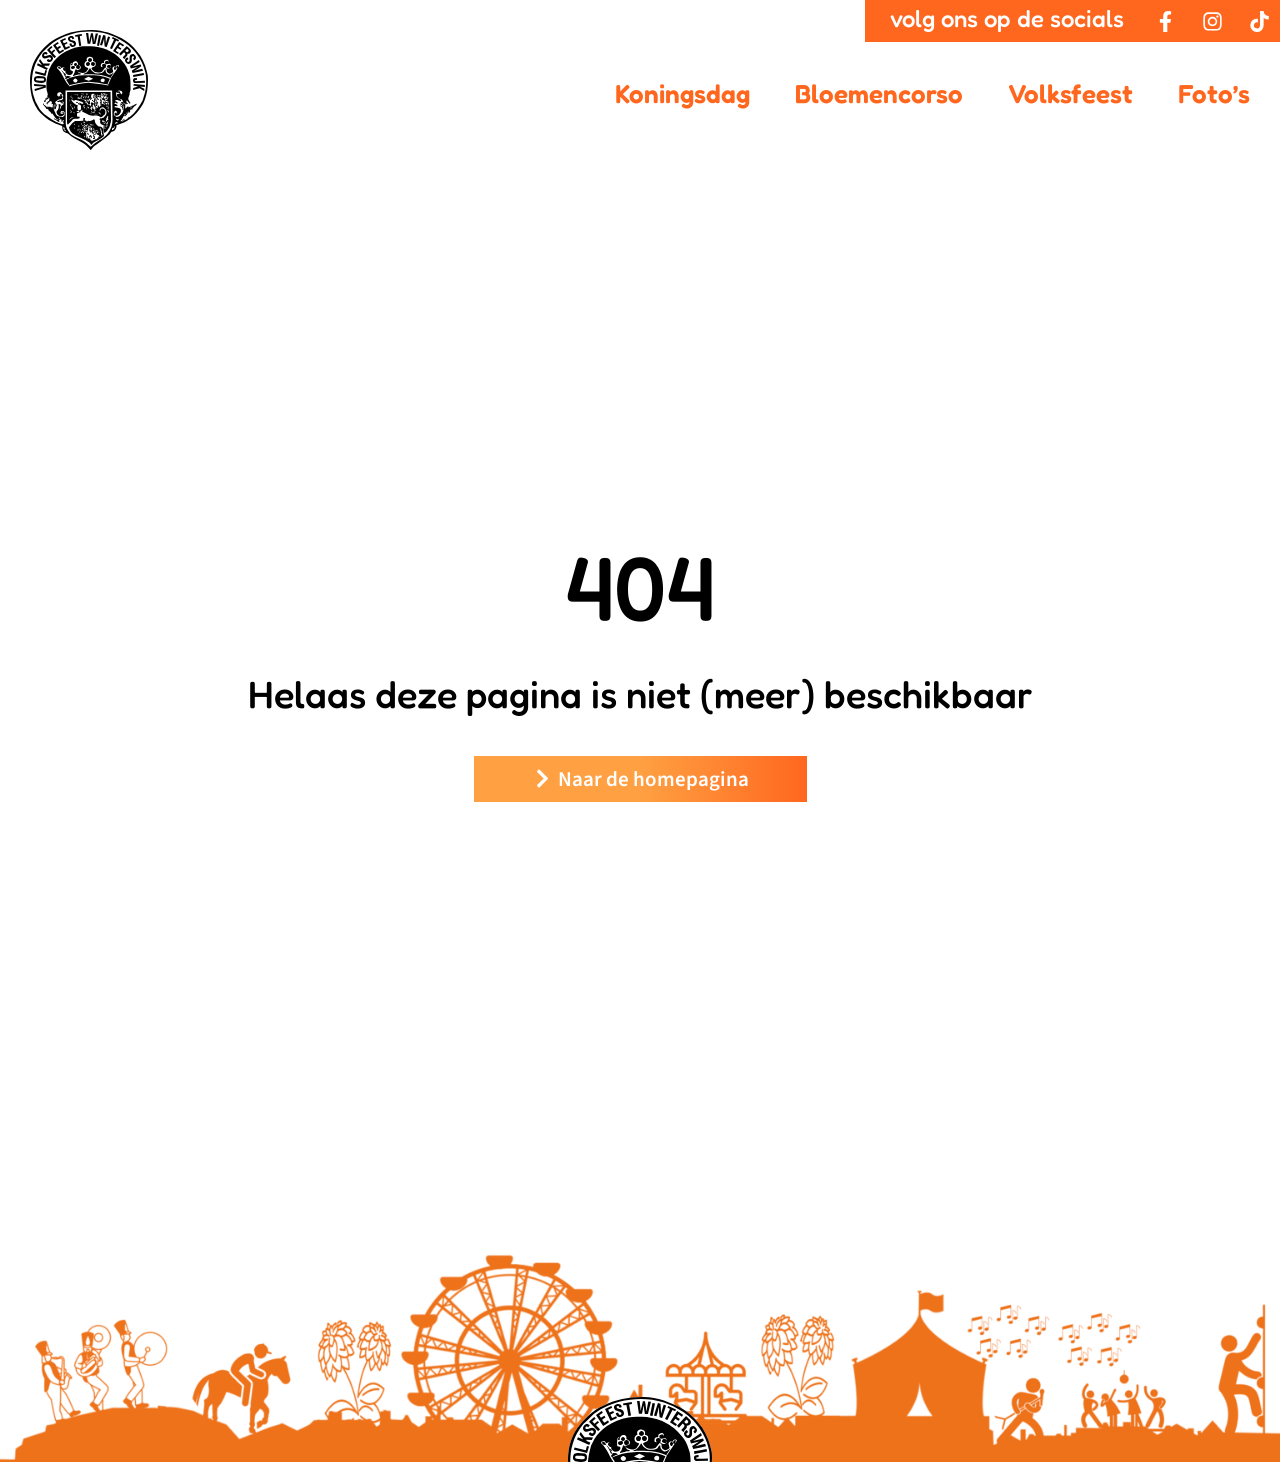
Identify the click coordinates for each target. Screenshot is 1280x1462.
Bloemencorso (879, 93)
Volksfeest (1070, 93)
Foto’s (1214, 93)
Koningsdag (682, 93)
